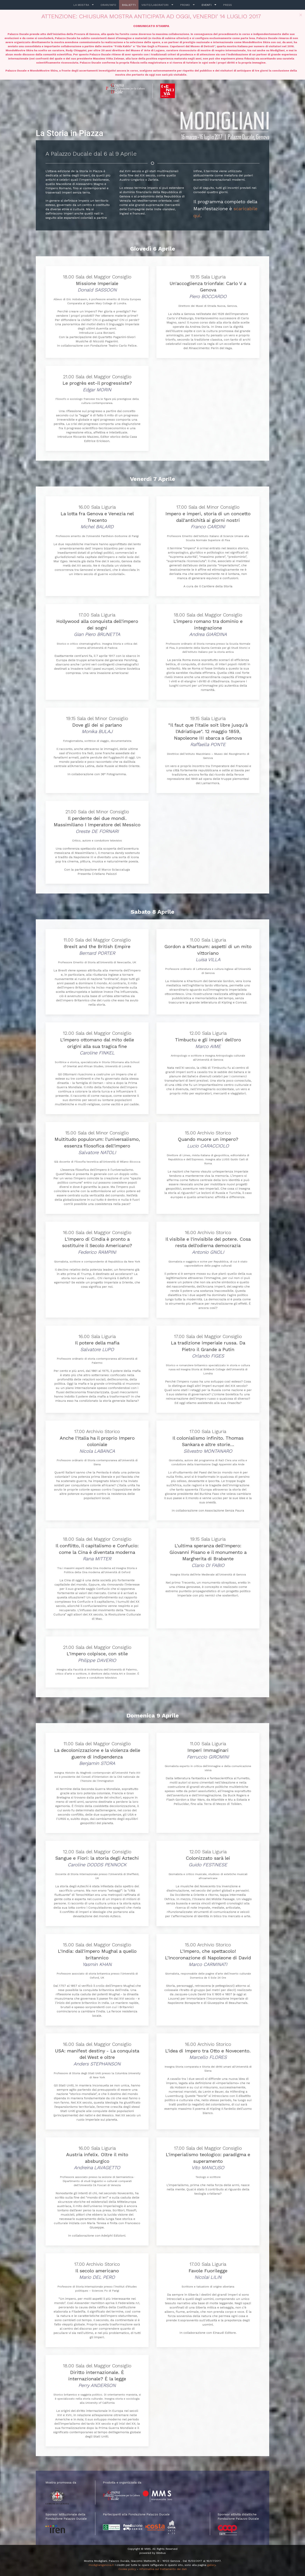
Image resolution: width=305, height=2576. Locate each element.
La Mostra (84, 5)
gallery (211, 2564)
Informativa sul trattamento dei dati (163, 2569)
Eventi (209, 5)
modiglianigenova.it (101, 2564)
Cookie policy (127, 2569)
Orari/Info (108, 4)
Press (227, 4)
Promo (188, 5)
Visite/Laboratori (157, 5)
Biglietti (129, 4)
